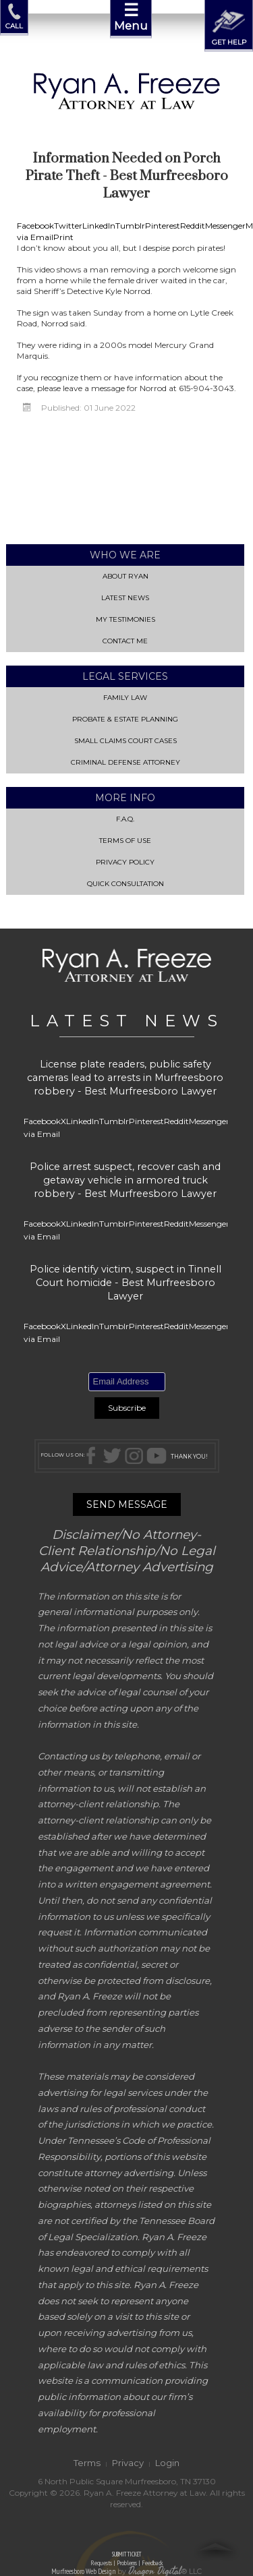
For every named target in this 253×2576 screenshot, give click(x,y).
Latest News (126, 597)
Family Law (125, 697)
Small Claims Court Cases (125, 740)
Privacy (128, 2462)
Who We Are (125, 554)
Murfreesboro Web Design (83, 2570)
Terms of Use (125, 840)
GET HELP (229, 24)
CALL (14, 16)
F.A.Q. (125, 818)
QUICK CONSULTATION (125, 883)
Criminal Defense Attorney (125, 761)
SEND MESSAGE (126, 1504)
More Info (125, 797)
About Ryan (125, 575)
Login (167, 2462)
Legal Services (126, 675)
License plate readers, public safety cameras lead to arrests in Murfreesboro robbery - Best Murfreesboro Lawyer (125, 1076)
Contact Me (126, 640)
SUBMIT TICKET (126, 2558)
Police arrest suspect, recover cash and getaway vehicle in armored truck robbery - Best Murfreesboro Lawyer (125, 1179)
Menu (131, 16)
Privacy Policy (126, 861)
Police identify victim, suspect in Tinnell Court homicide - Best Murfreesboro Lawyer (125, 1281)
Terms (87, 2462)
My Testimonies (126, 618)
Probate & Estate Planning (125, 718)
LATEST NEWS (127, 1020)
